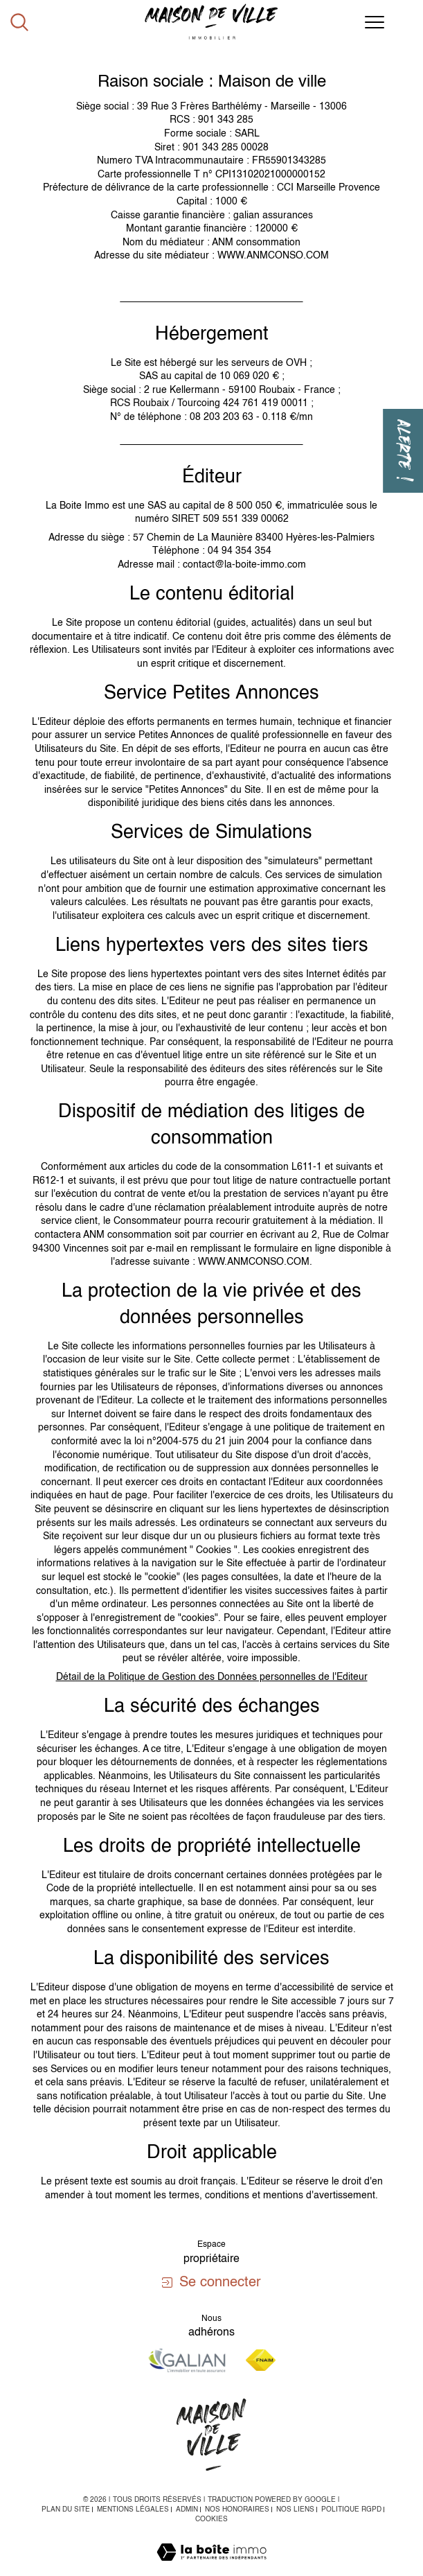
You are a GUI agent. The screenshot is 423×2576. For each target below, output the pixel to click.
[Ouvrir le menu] (374, 22)
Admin (187, 2509)
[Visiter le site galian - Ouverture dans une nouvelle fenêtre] (186, 2360)
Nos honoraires (237, 2509)
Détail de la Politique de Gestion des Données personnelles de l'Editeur (212, 1677)
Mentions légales (133, 2509)
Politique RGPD (351, 2509)
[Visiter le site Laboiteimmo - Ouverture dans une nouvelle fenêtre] (211, 2568)
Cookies (211, 2519)
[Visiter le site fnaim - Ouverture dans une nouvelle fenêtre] (261, 2360)
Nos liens (295, 2509)
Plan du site (66, 2509)
